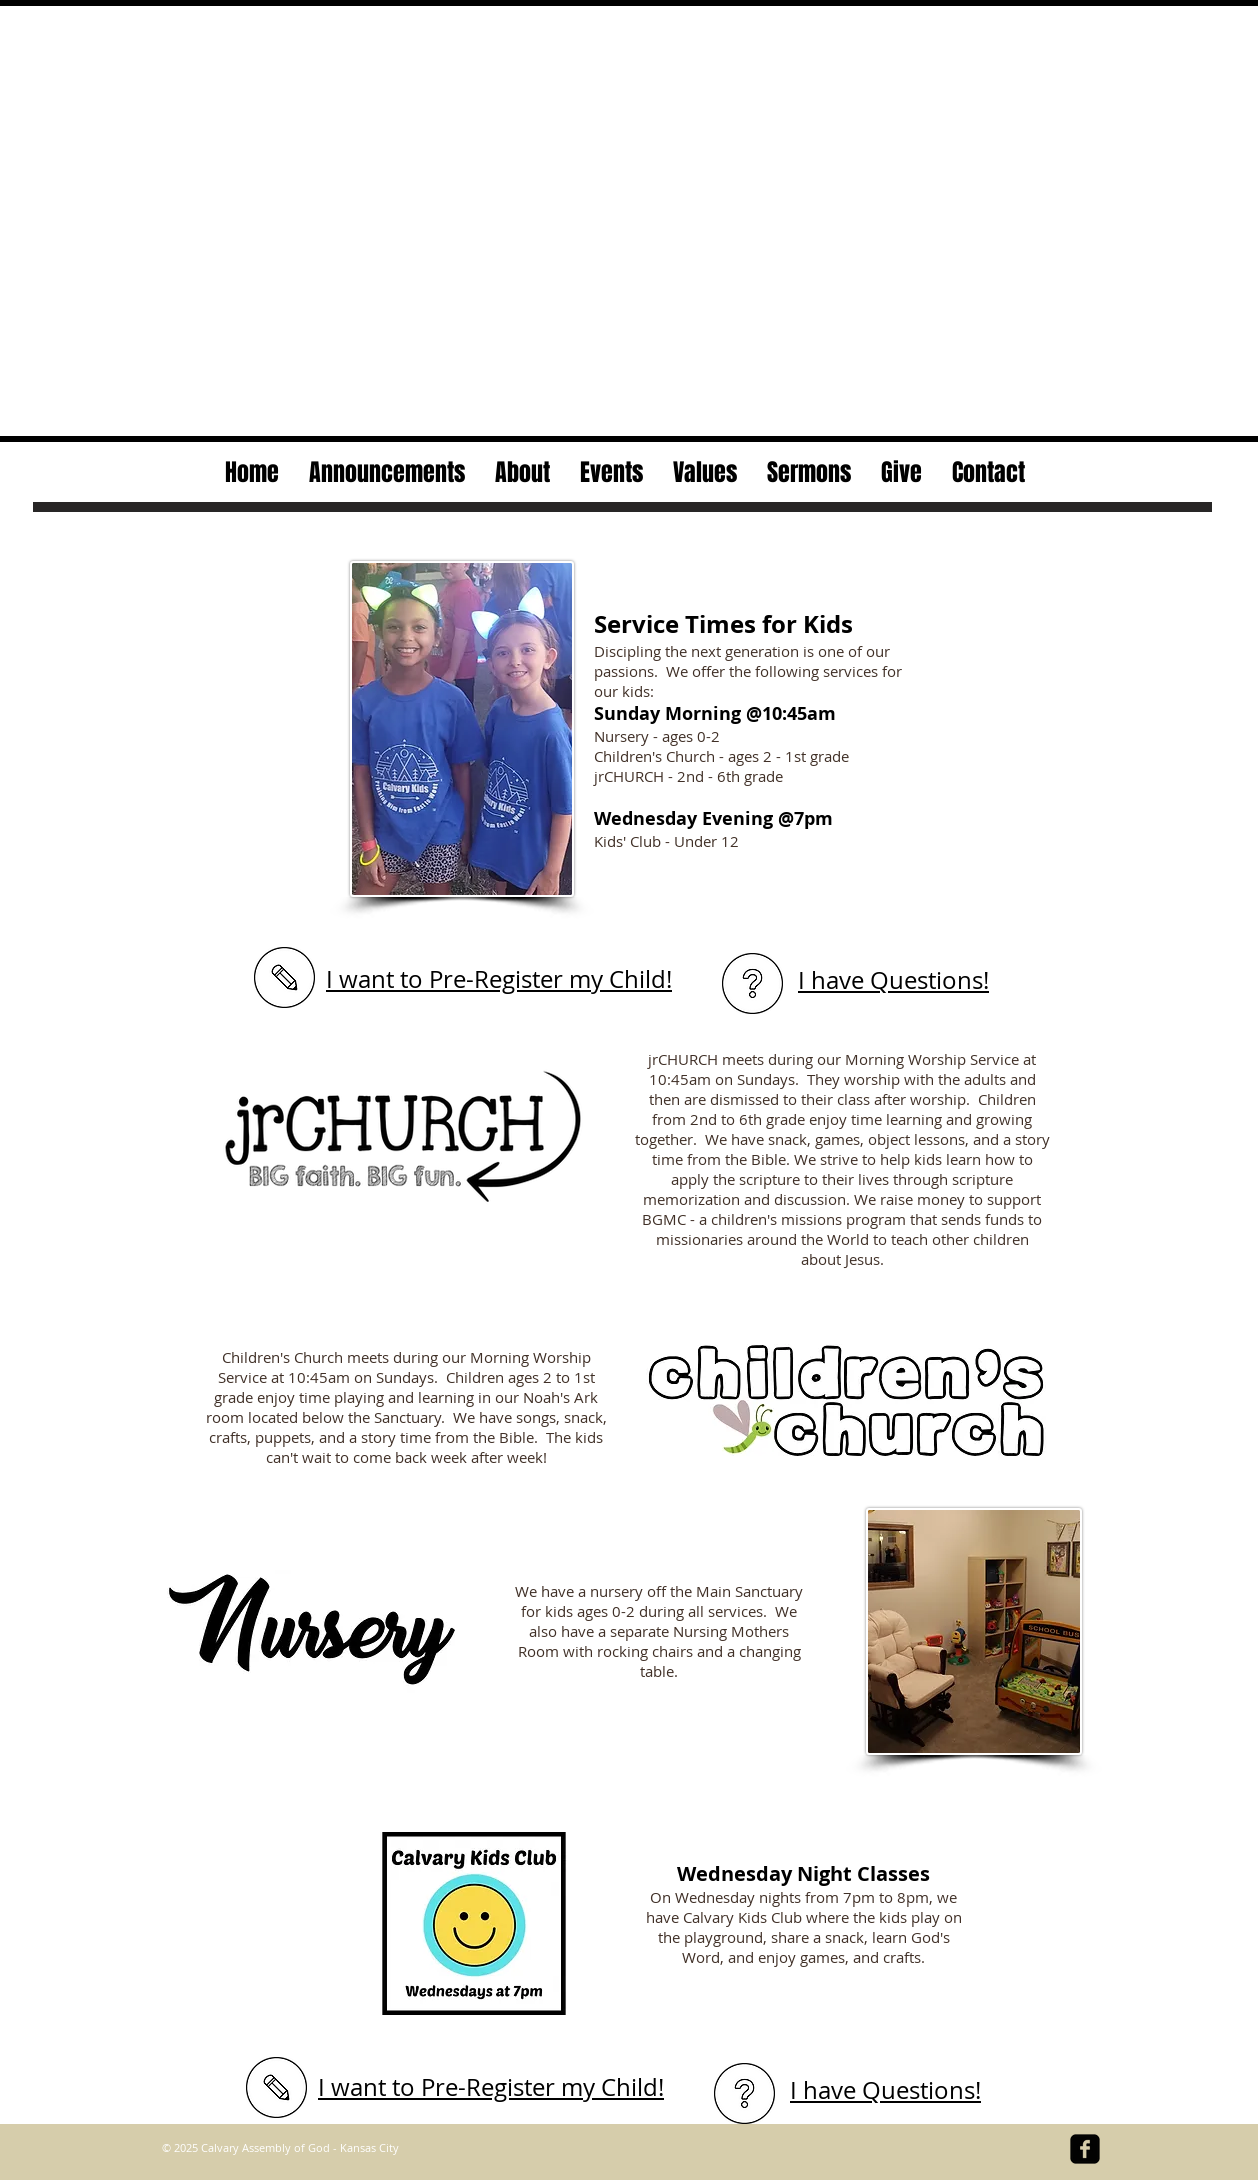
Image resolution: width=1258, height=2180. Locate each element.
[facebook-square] (1085, 2149)
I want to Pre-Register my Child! (499, 979)
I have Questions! (893, 980)
